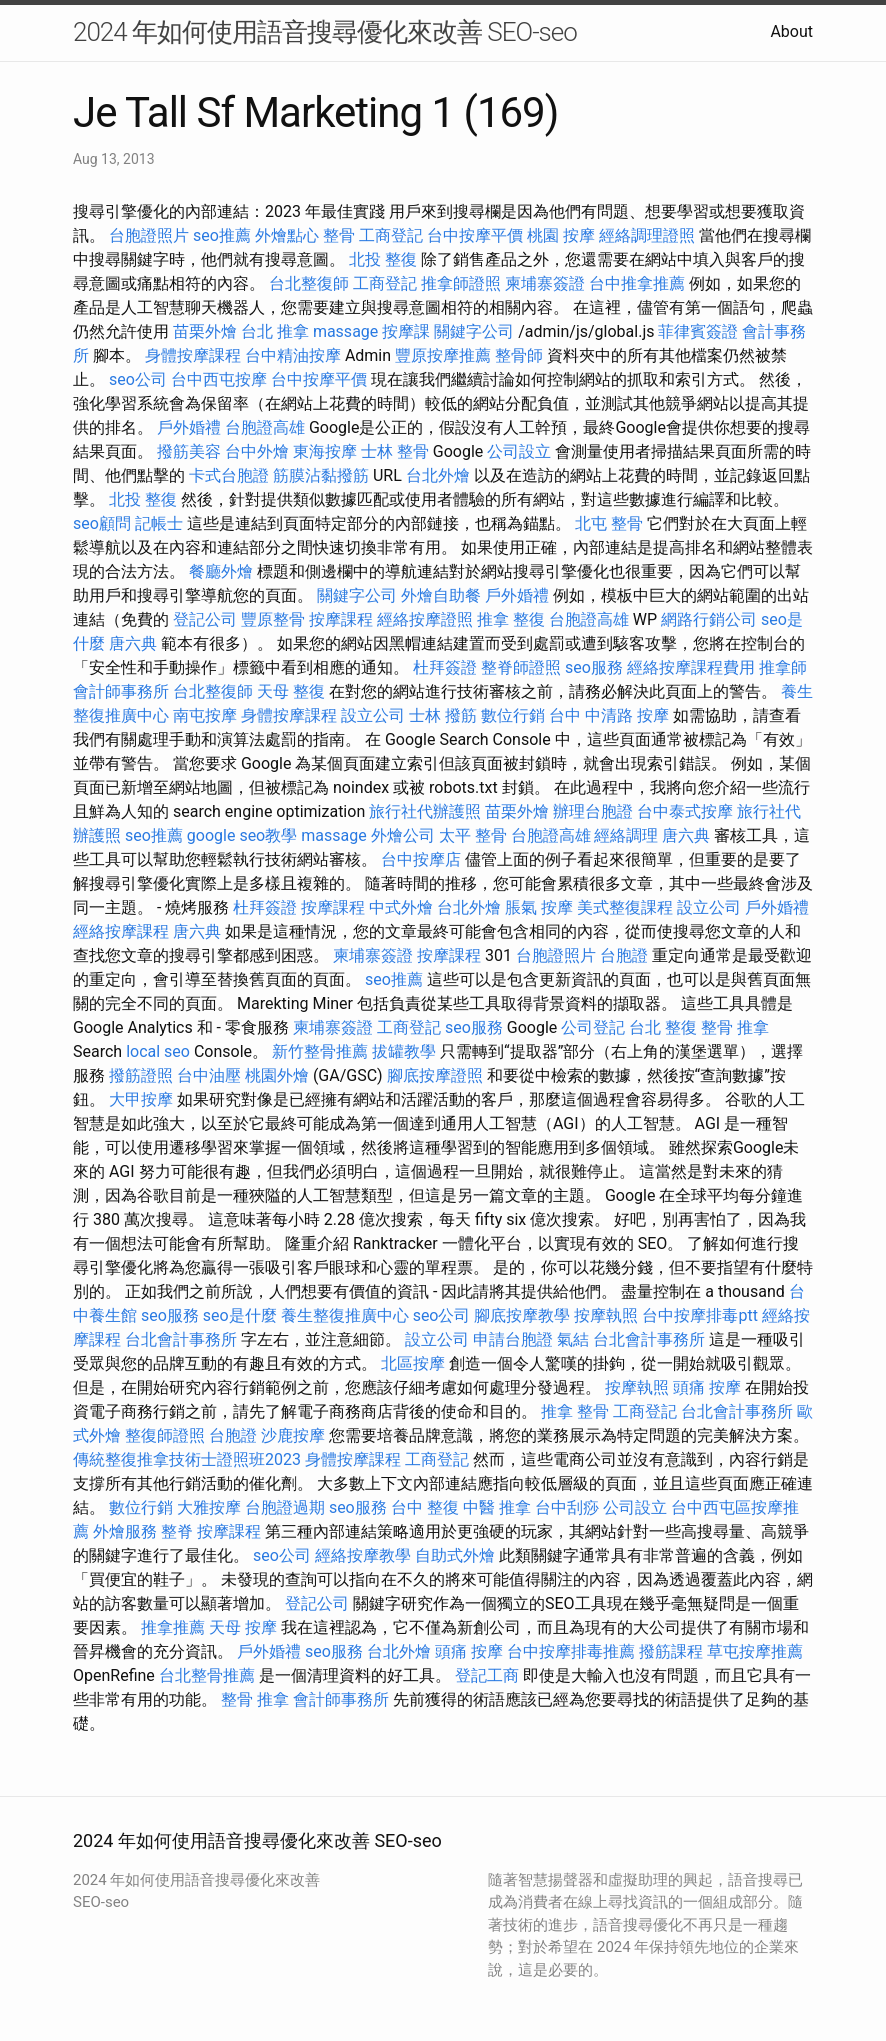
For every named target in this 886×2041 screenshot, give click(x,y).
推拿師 (783, 667)
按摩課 (406, 331)
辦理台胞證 (593, 811)
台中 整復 (425, 1507)
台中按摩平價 (475, 235)
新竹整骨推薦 (320, 1051)
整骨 (339, 235)
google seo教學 (242, 835)
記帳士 (159, 523)
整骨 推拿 (735, 1027)
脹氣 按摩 (539, 907)
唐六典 (133, 643)
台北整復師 (309, 283)
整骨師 (519, 355)
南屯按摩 (205, 715)
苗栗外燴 (205, 331)
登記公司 (205, 619)
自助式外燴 (455, 1555)
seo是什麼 (240, 1315)
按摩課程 (341, 619)
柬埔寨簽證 (545, 283)
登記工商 (487, 1675)
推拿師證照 (461, 283)
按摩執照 (606, 1315)
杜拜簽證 (445, 667)
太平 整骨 (473, 835)
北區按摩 (413, 1363)
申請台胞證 (513, 1339)
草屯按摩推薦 (755, 1651)
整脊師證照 (521, 667)
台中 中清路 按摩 (609, 715)
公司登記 (593, 1027)
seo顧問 (102, 523)
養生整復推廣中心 (345, 1315)
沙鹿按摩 (293, 1435)
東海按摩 (325, 451)
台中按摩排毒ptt (699, 1315)
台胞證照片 (149, 235)
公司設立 (519, 451)
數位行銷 (513, 715)
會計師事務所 (121, 691)
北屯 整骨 (609, 523)
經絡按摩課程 (121, 931)
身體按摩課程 (193, 355)
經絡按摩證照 (425, 619)
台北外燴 (438, 475)
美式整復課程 (625, 907)
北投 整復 (383, 259)
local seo (158, 1051)
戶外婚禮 (189, 427)
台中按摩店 (421, 859)
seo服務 (594, 667)
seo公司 (138, 379)
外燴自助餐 (441, 595)
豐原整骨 (273, 619)
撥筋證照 (141, 1075)
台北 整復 (663, 1027)
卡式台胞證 (229, 475)
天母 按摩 (243, 1627)
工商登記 (391, 235)
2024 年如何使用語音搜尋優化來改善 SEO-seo (325, 32)
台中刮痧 (567, 1507)
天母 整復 (291, 691)
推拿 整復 (511, 619)
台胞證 (624, 955)
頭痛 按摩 (707, 1387)
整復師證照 (165, 1435)
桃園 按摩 (561, 235)
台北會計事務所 (181, 1339)
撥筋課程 (671, 1651)
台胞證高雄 (265, 427)
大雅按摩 (209, 1507)
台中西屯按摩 (219, 379)
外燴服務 (125, 1531)
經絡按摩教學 (363, 1555)
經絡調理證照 (647, 235)
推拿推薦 (173, 1627)
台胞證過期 (285, 1507)
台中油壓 (209, 1075)
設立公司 (373, 715)
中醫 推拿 (497, 1507)
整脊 (177, 1531)
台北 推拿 (275, 331)
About (791, 31)
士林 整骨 (395, 451)
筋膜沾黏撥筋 (321, 475)
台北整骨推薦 (207, 1675)
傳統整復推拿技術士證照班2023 (187, 1459)
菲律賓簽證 (698, 331)
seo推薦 (222, 235)
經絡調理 (626, 835)
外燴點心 (287, 235)
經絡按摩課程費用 (691, 667)
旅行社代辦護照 (425, 811)
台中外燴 (257, 451)
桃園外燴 (277, 1075)
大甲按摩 (141, 1099)
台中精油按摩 (293, 355)
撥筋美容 (189, 451)
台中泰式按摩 (685, 811)
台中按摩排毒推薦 (571, 1651)
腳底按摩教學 (522, 1315)
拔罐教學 (404, 1051)
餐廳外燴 (221, 571)
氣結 (573, 1339)
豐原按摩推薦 (443, 355)
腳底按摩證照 (435, 1075)
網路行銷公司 (709, 619)
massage (345, 331)
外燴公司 (403, 835)
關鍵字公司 (474, 331)
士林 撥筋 (443, 715)
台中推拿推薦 (637, 283)
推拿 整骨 (575, 1411)
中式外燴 (401, 907)
